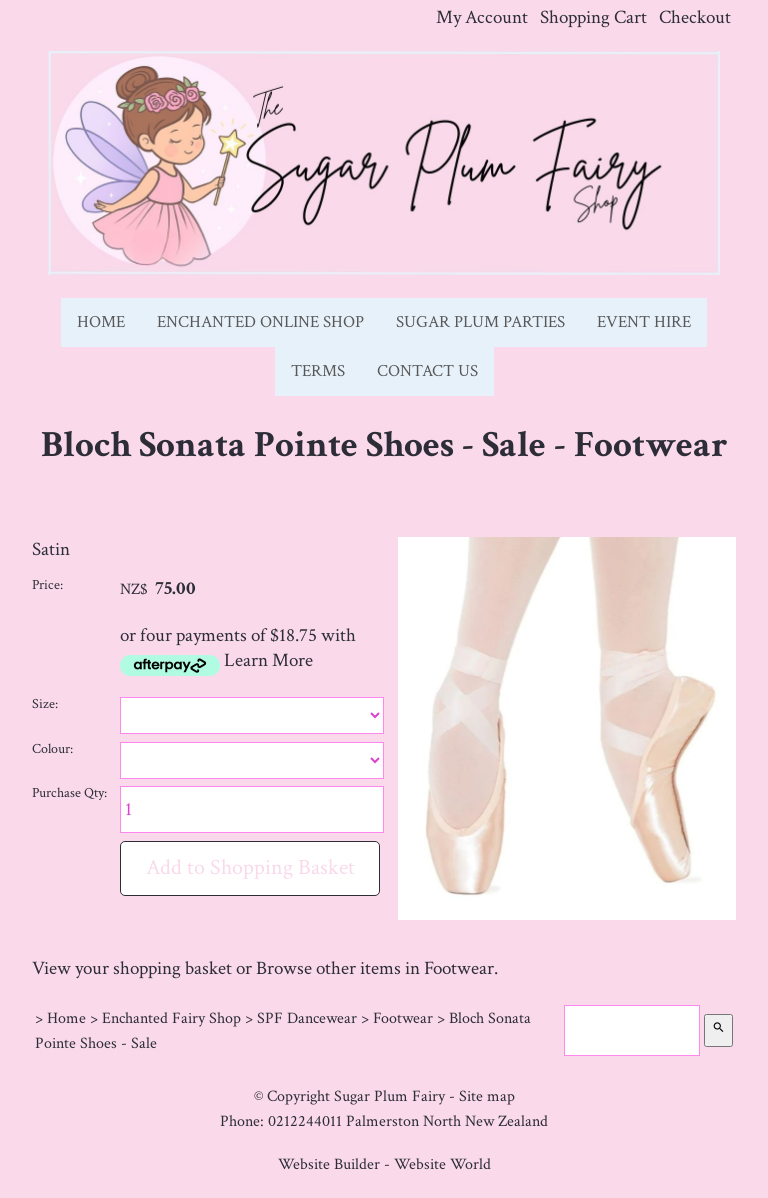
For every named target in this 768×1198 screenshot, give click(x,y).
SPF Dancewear (307, 1018)
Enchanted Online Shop (260, 322)
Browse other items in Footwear (375, 968)
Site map (487, 1096)
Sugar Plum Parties (480, 322)
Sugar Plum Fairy (389, 1096)
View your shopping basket (132, 968)
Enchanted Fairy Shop (171, 1018)
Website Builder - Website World (384, 1164)
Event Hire (644, 322)
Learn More (268, 660)
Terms (318, 371)
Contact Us (427, 371)
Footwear (403, 1018)
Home (101, 322)
